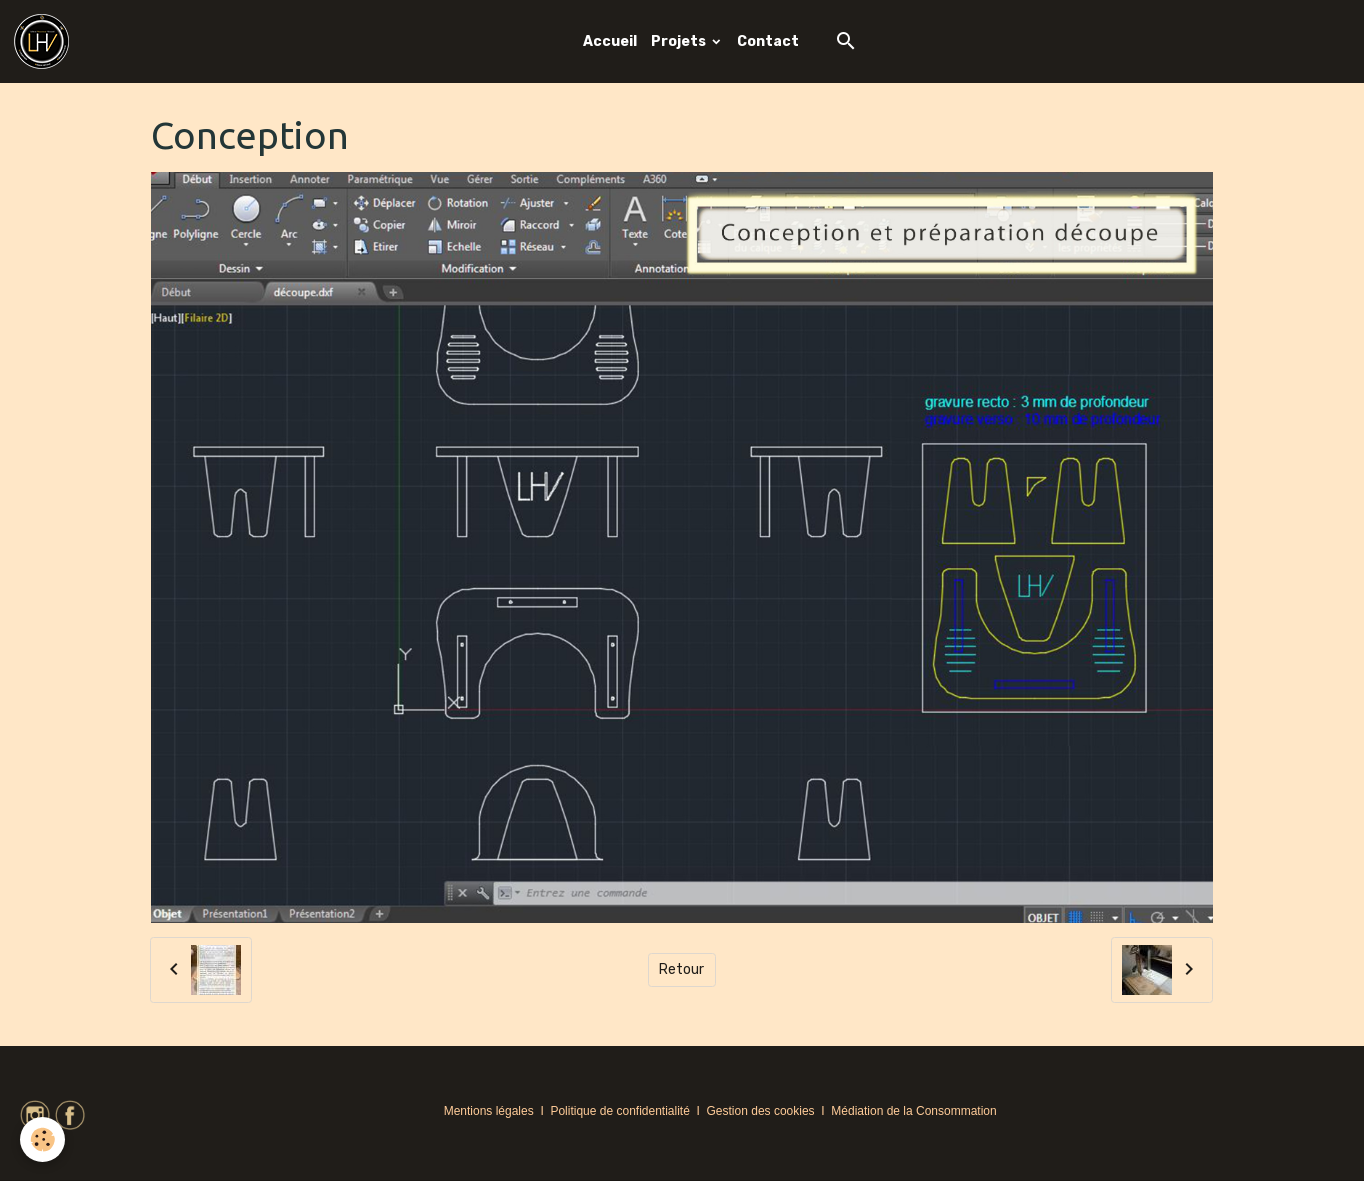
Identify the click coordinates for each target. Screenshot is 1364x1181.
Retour (681, 969)
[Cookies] (42, 1139)
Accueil (610, 41)
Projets (680, 41)
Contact (768, 41)
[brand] (45, 41)
